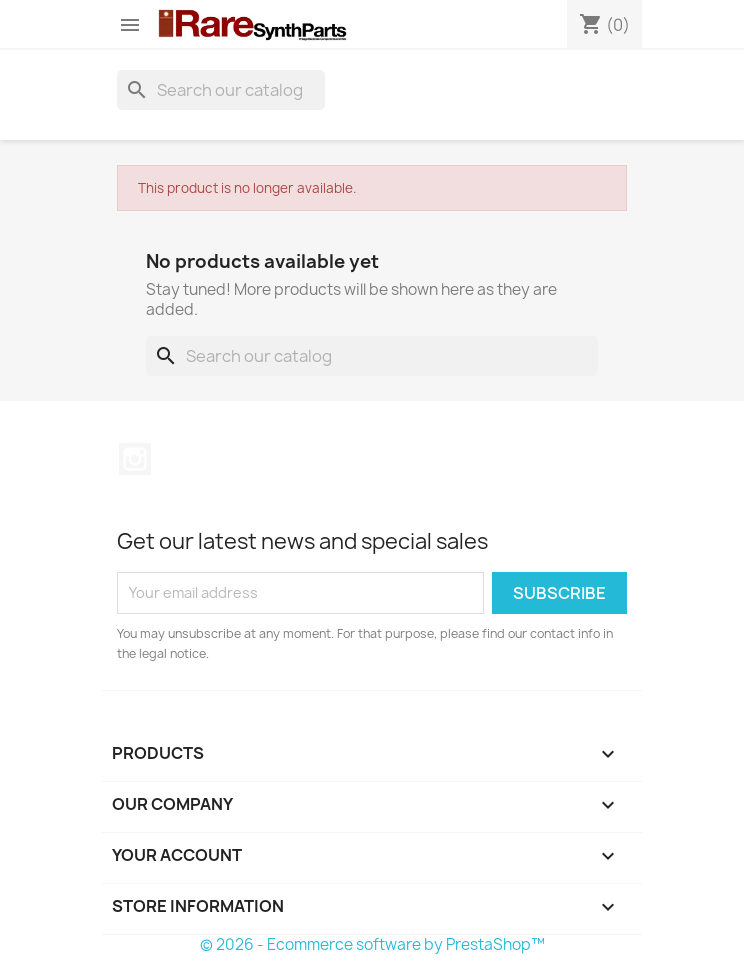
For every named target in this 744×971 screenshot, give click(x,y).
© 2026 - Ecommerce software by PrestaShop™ (372, 944)
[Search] (221, 90)
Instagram (135, 459)
